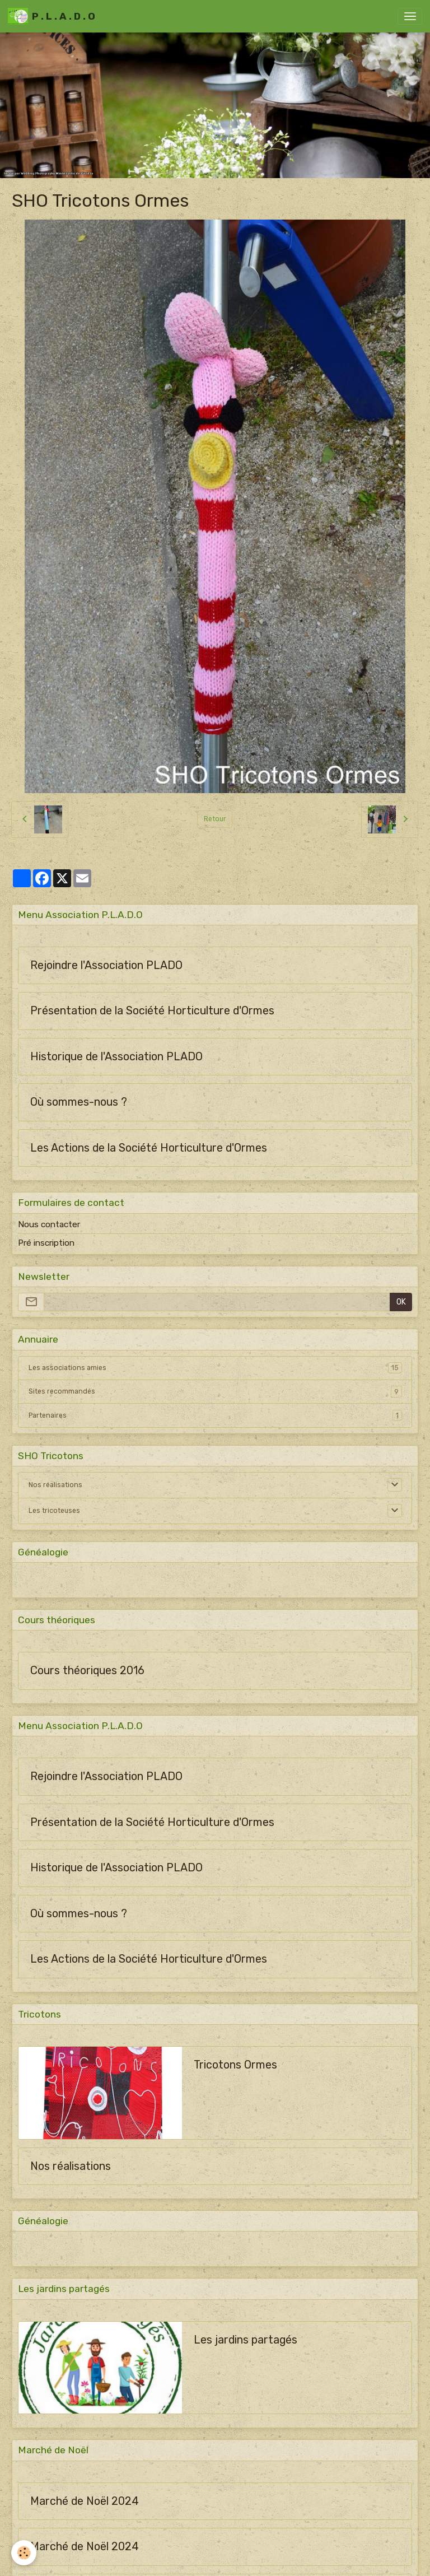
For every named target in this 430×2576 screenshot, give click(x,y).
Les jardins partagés (245, 2339)
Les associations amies (215, 1367)
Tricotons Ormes (235, 2064)
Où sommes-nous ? (78, 1102)
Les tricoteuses (54, 1511)
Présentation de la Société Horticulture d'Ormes (152, 1010)
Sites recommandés (215, 1391)
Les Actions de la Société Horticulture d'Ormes (148, 1148)
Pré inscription (46, 1243)
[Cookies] (23, 2552)
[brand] (51, 16)
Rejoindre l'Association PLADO (106, 965)
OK (401, 1302)
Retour (215, 819)
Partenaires (215, 1415)
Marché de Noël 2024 (84, 2501)
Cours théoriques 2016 (87, 1670)
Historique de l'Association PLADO (116, 1056)
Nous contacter (49, 1224)
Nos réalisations (55, 1485)
